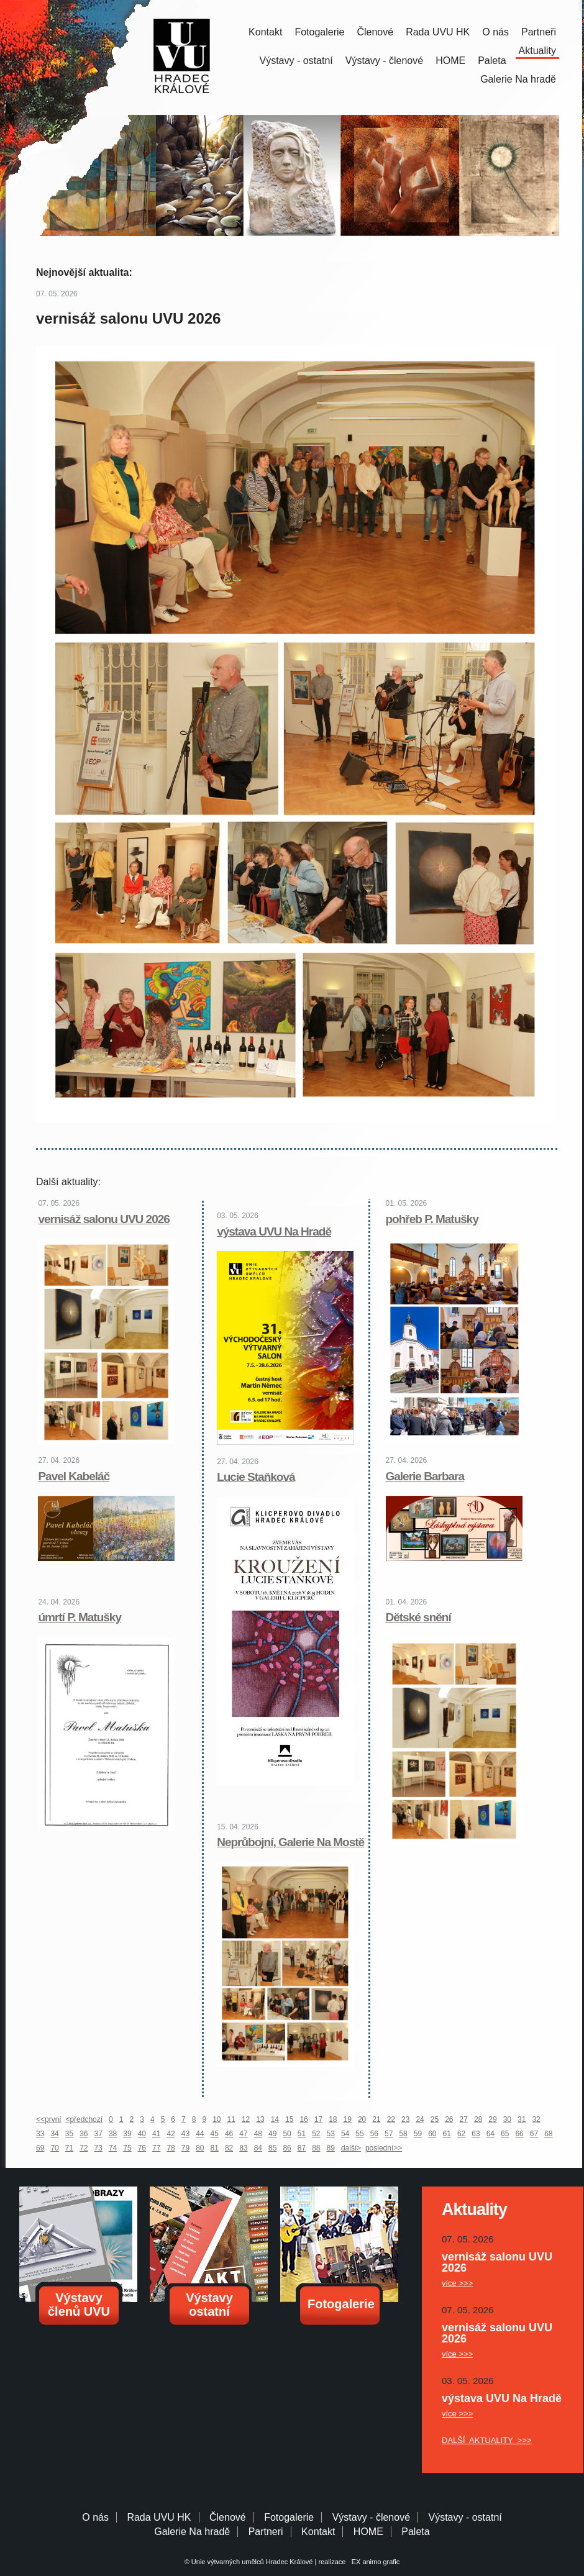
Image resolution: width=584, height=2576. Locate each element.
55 (359, 2133)
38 (113, 2133)
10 (216, 2119)
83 (243, 2148)
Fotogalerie (319, 32)
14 (275, 2119)
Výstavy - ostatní (296, 60)
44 (200, 2133)
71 (69, 2148)
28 (478, 2119)
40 (142, 2133)
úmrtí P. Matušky (79, 1617)
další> (351, 2148)
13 (260, 2119)
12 (246, 2119)
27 (464, 2119)
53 (331, 2133)
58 (403, 2133)
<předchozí (84, 2119)
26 (449, 2119)
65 (505, 2133)
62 (461, 2133)
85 (272, 2148)
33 (40, 2133)
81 (215, 2148)
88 (316, 2148)
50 (287, 2133)
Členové (375, 32)
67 (534, 2133)
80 (200, 2148)
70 (54, 2148)
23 (405, 2119)
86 (287, 2148)
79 (185, 2148)
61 (447, 2133)
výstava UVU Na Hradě (274, 1231)
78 (171, 2148)
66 (519, 2133)
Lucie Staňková (255, 1476)
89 (331, 2148)
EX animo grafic (374, 2561)
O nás (495, 32)
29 (492, 2119)
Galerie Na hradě (192, 2531)
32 (536, 2119)
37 (98, 2133)
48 (258, 2133)
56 (374, 2133)
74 (113, 2148)
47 (243, 2133)
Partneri (266, 2531)
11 (231, 2119)
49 (272, 2133)
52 (316, 2133)
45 (215, 2133)
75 (127, 2148)
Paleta (492, 60)
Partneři (538, 32)
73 (98, 2148)
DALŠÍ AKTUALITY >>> (487, 2440)
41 (156, 2133)
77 (156, 2148)
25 (435, 2119)
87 (302, 2148)
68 (548, 2133)
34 (54, 2133)
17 (318, 2119)
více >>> (457, 2283)
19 (348, 2119)
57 (389, 2133)
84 (258, 2148)
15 (289, 2119)
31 (522, 2119)
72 (84, 2148)
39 (127, 2133)
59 (418, 2133)
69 (40, 2148)
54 (345, 2133)
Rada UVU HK (438, 32)
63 (476, 2133)
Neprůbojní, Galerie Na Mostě (290, 1842)
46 (229, 2133)
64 (490, 2133)
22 (391, 2119)
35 (69, 2133)
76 (142, 2148)
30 (507, 2119)
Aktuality (537, 50)
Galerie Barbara (425, 1476)
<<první (49, 2119)
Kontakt (265, 32)
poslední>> (383, 2148)
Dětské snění (418, 1617)
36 (84, 2133)
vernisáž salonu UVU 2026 (104, 1219)
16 (303, 2119)
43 (185, 2133)
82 (229, 2148)
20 (362, 2119)
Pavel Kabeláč (73, 1476)
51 (302, 2133)
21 (376, 2119)
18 (333, 2119)
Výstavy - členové (384, 60)
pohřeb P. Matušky (432, 1219)
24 (420, 2119)
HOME (450, 60)
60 (432, 2133)
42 (171, 2133)
